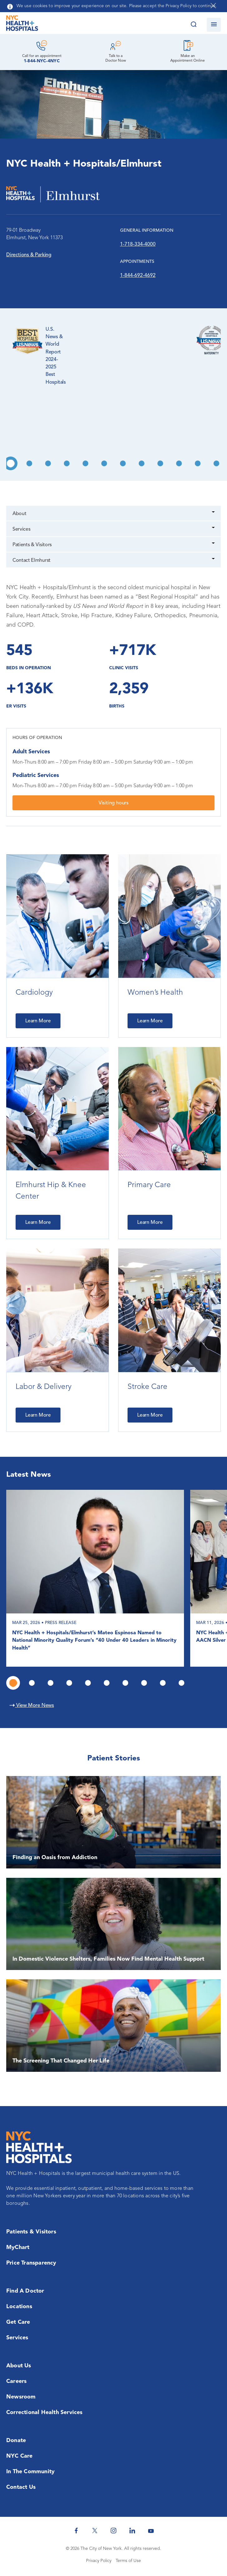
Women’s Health (155, 993)
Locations (19, 2306)
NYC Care (19, 2456)
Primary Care (149, 1185)
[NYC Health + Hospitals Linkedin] (132, 2530)
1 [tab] (10, 463)
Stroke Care (147, 1387)
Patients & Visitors (32, 544)
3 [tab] (48, 463)
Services (21, 529)
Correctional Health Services (44, 2412)
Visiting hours (113, 803)
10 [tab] (179, 463)
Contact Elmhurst (31, 560)
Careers (16, 2381)
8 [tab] (141, 463)
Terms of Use (128, 2561)
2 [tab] (29, 463)
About (19, 513)
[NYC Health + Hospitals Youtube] (151, 2530)
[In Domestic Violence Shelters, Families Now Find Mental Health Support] (113, 1924)
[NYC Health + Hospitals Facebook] (76, 2530)
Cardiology (34, 993)
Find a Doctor (25, 2291)
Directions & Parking (28, 255)
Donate (16, 2440)
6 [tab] (104, 463)
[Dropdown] (214, 513)
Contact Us (21, 2487)
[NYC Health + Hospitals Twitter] (95, 2530)
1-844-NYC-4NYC (42, 61)
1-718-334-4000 (138, 244)
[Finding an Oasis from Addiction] (113, 1822)
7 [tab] (123, 463)
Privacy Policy (98, 2561)
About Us (18, 2366)
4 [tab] (67, 463)
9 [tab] (160, 463)
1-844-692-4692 (138, 275)
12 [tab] (216, 463)
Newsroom (21, 2397)
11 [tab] (197, 463)
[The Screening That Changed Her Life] (113, 2025)
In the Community (30, 2471)
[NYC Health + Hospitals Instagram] (113, 2530)
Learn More (38, 1021)
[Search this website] (193, 25)
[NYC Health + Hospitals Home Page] (22, 24)
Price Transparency (31, 2263)
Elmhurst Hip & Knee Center (51, 1190)
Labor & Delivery (43, 1387)
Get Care (18, 2322)
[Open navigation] (214, 25)
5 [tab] (85, 463)
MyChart (17, 2247)
